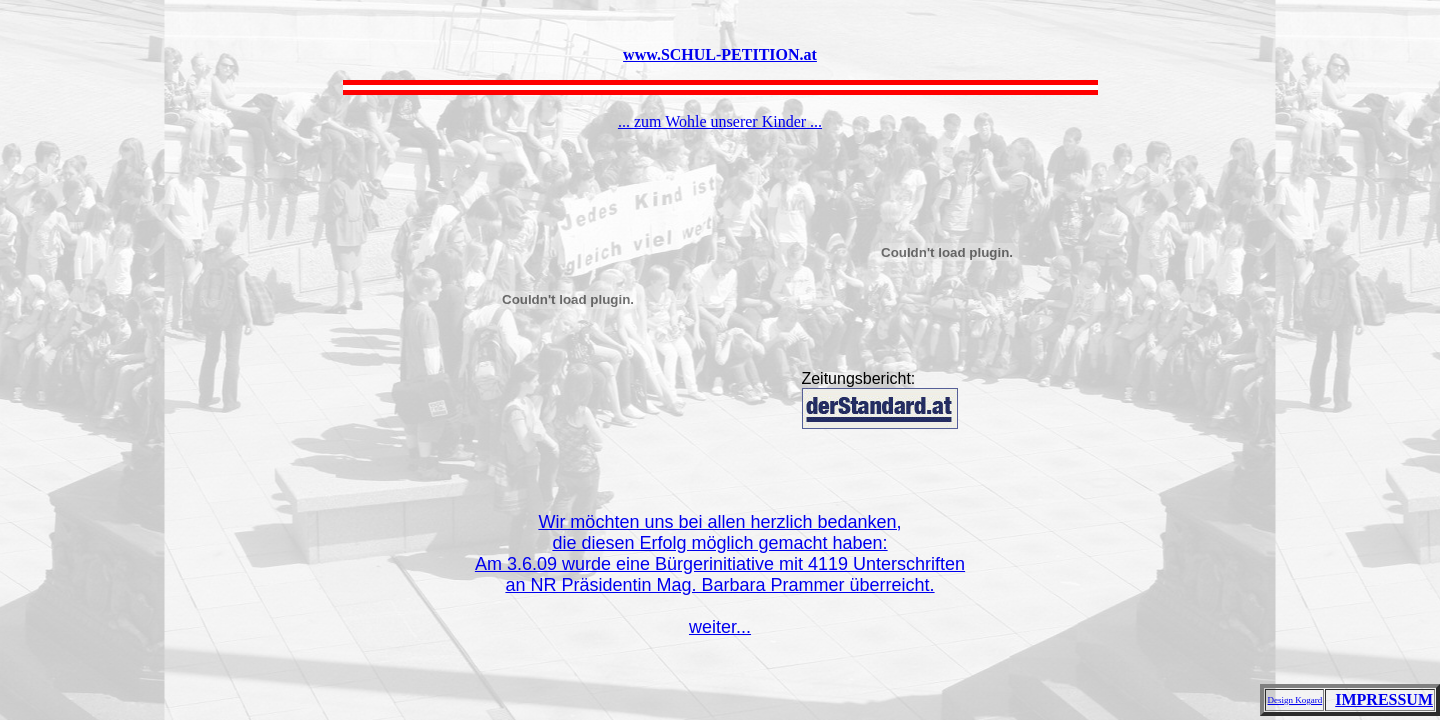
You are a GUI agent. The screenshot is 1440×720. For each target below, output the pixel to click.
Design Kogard (1294, 700)
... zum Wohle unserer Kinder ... (720, 121)
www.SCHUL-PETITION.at (720, 54)
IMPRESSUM (1384, 699)
